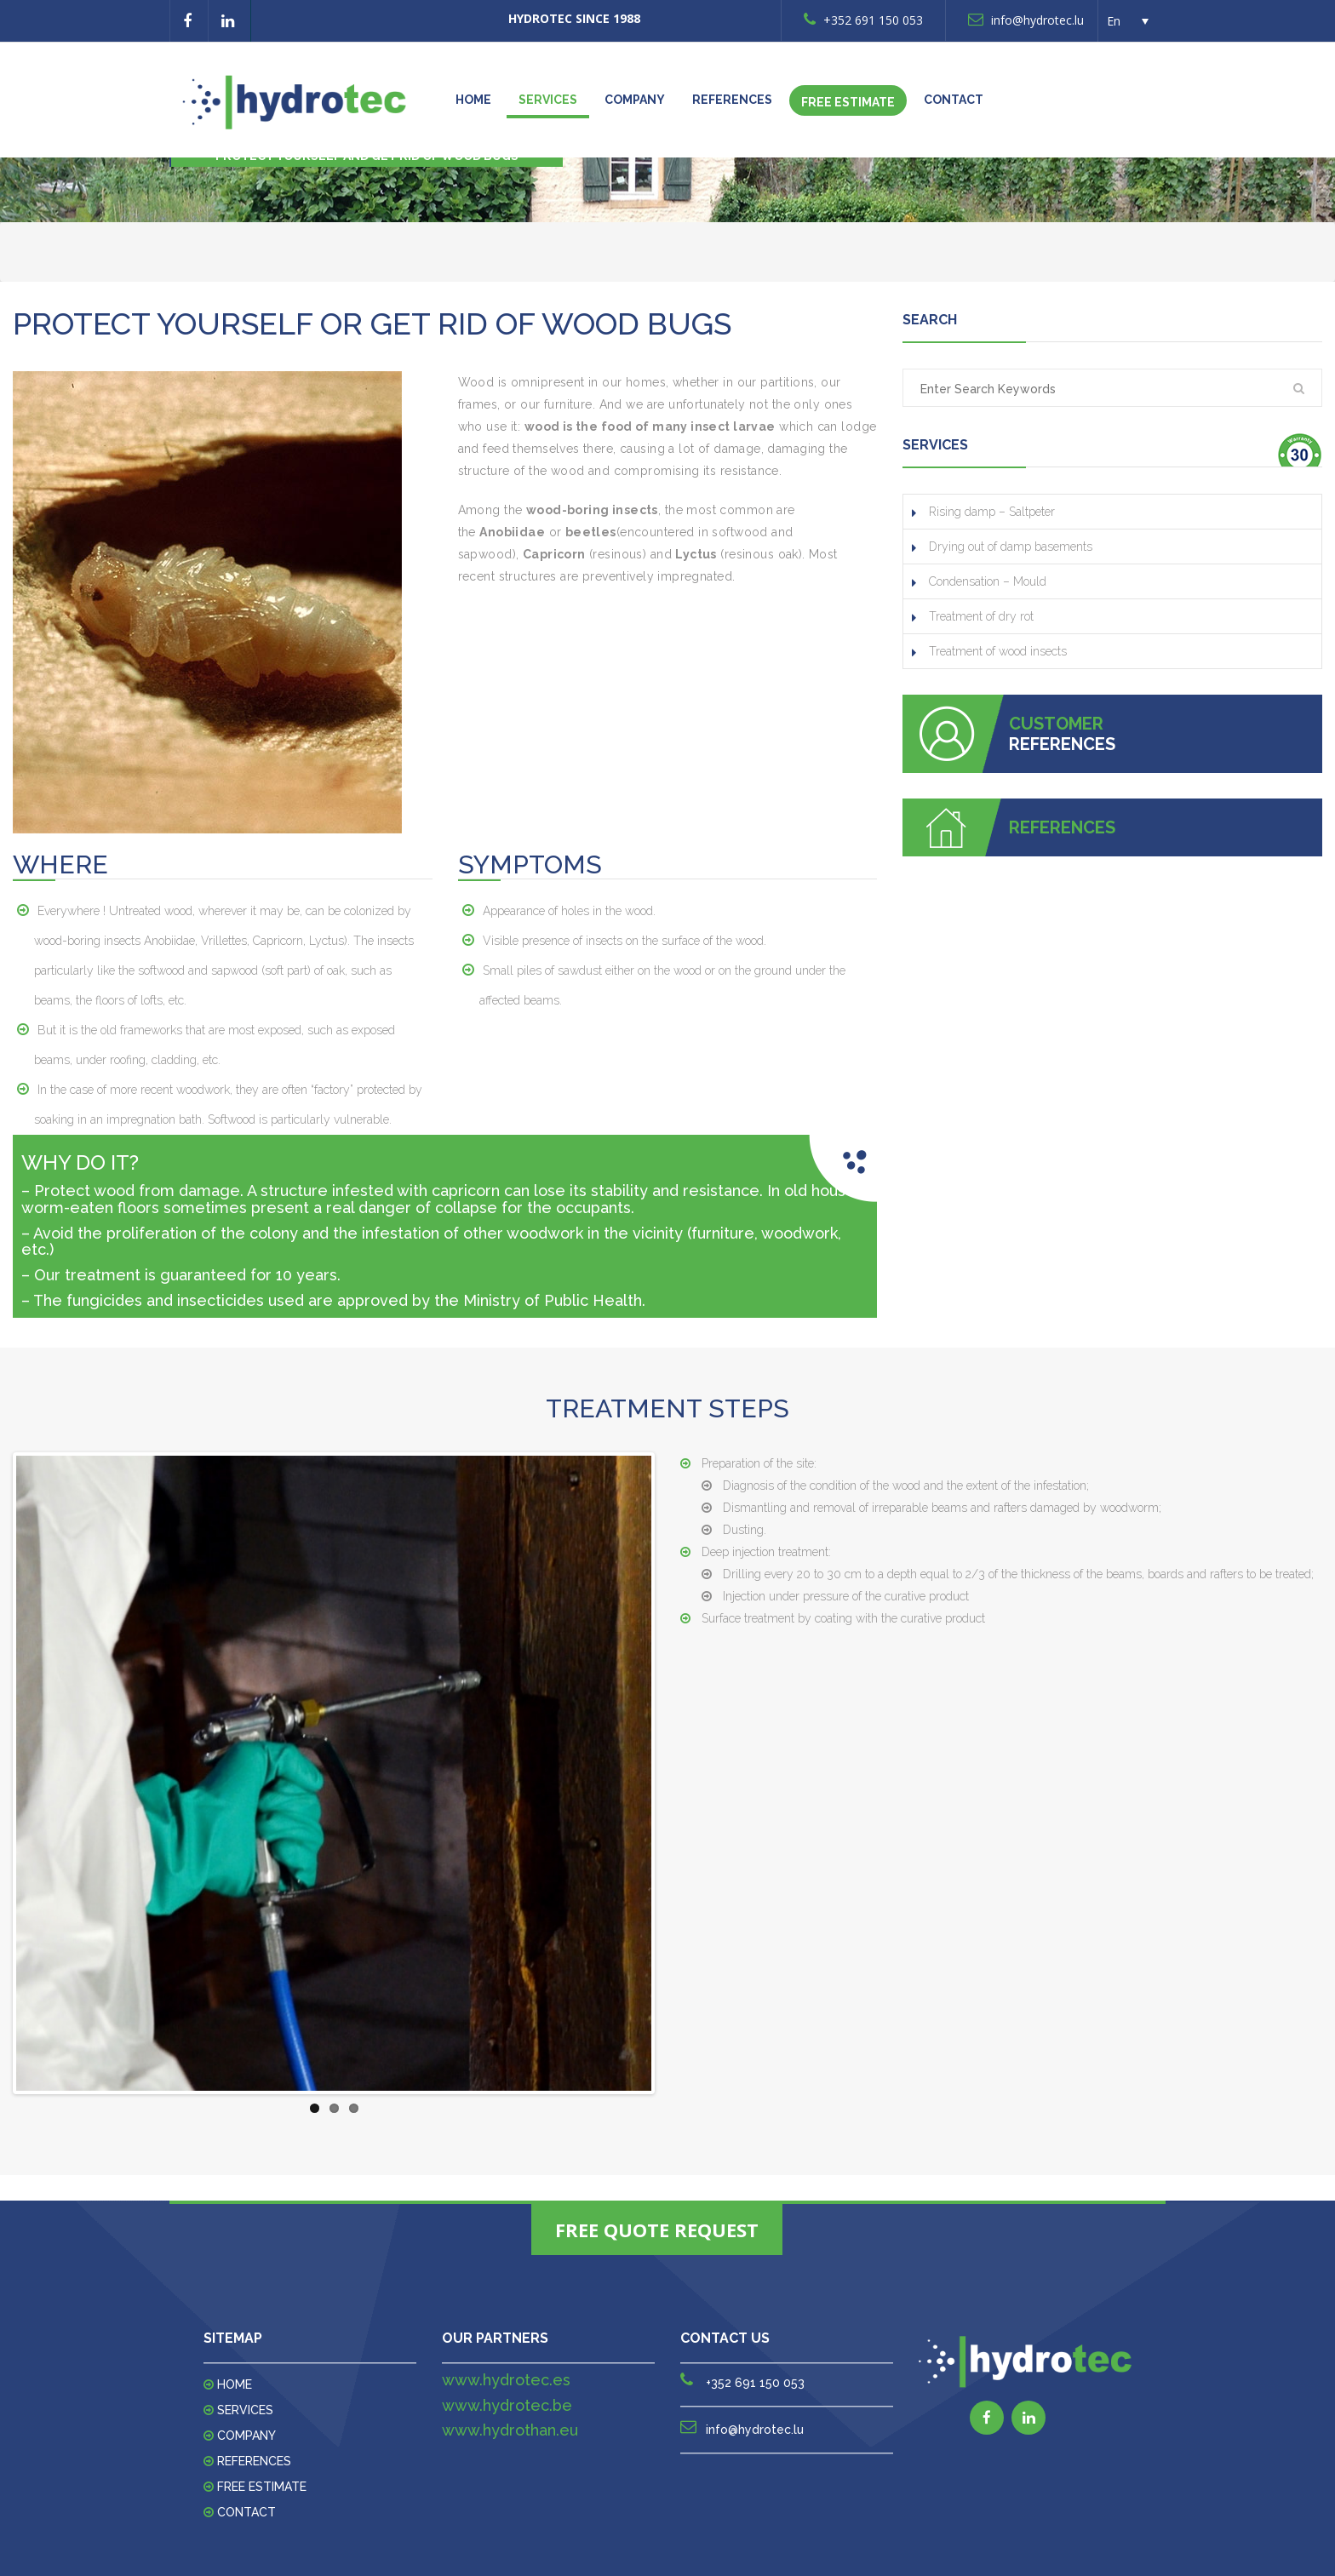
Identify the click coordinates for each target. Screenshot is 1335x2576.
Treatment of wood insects (998, 651)
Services (548, 99)
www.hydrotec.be (507, 2405)
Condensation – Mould (987, 581)
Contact (953, 99)
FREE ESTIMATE (848, 102)
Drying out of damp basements (1010, 546)
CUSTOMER (1056, 723)
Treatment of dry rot (981, 616)
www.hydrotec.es (506, 2380)
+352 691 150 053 (863, 20)
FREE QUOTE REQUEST (657, 2229)
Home (473, 99)
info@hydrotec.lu (1026, 20)
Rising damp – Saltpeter (992, 511)
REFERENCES (732, 99)
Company (634, 99)
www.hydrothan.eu (510, 2430)
